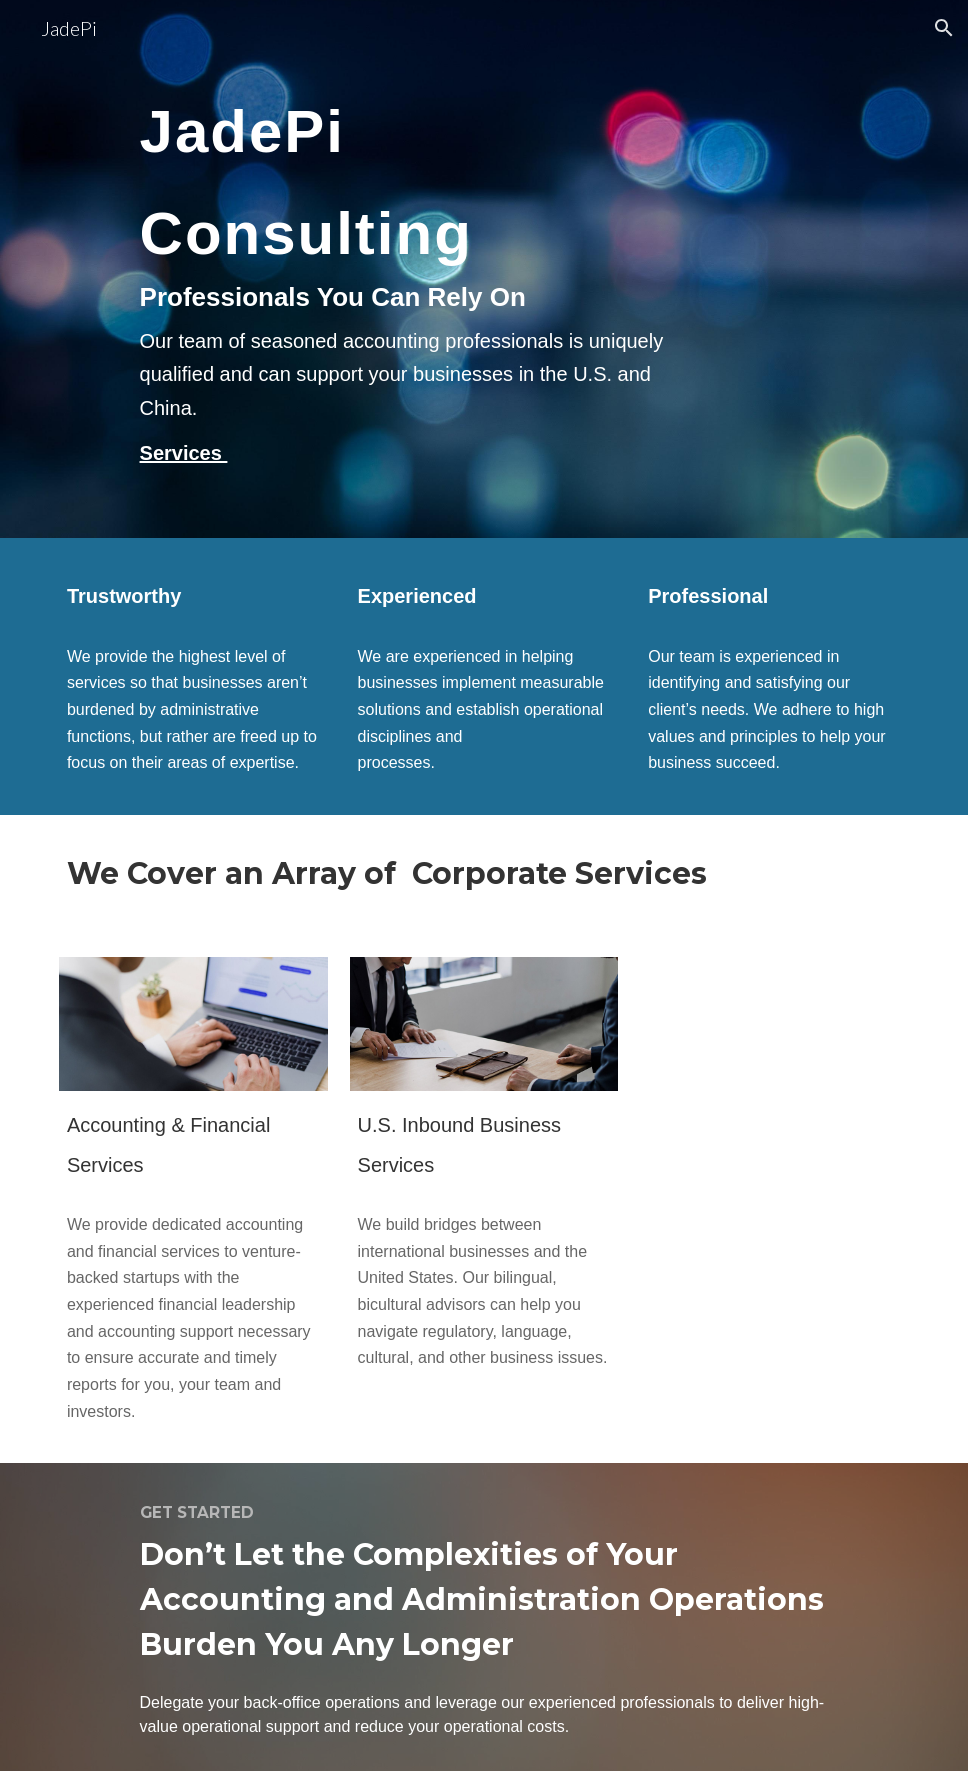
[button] (944, 28)
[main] (412, 269)
